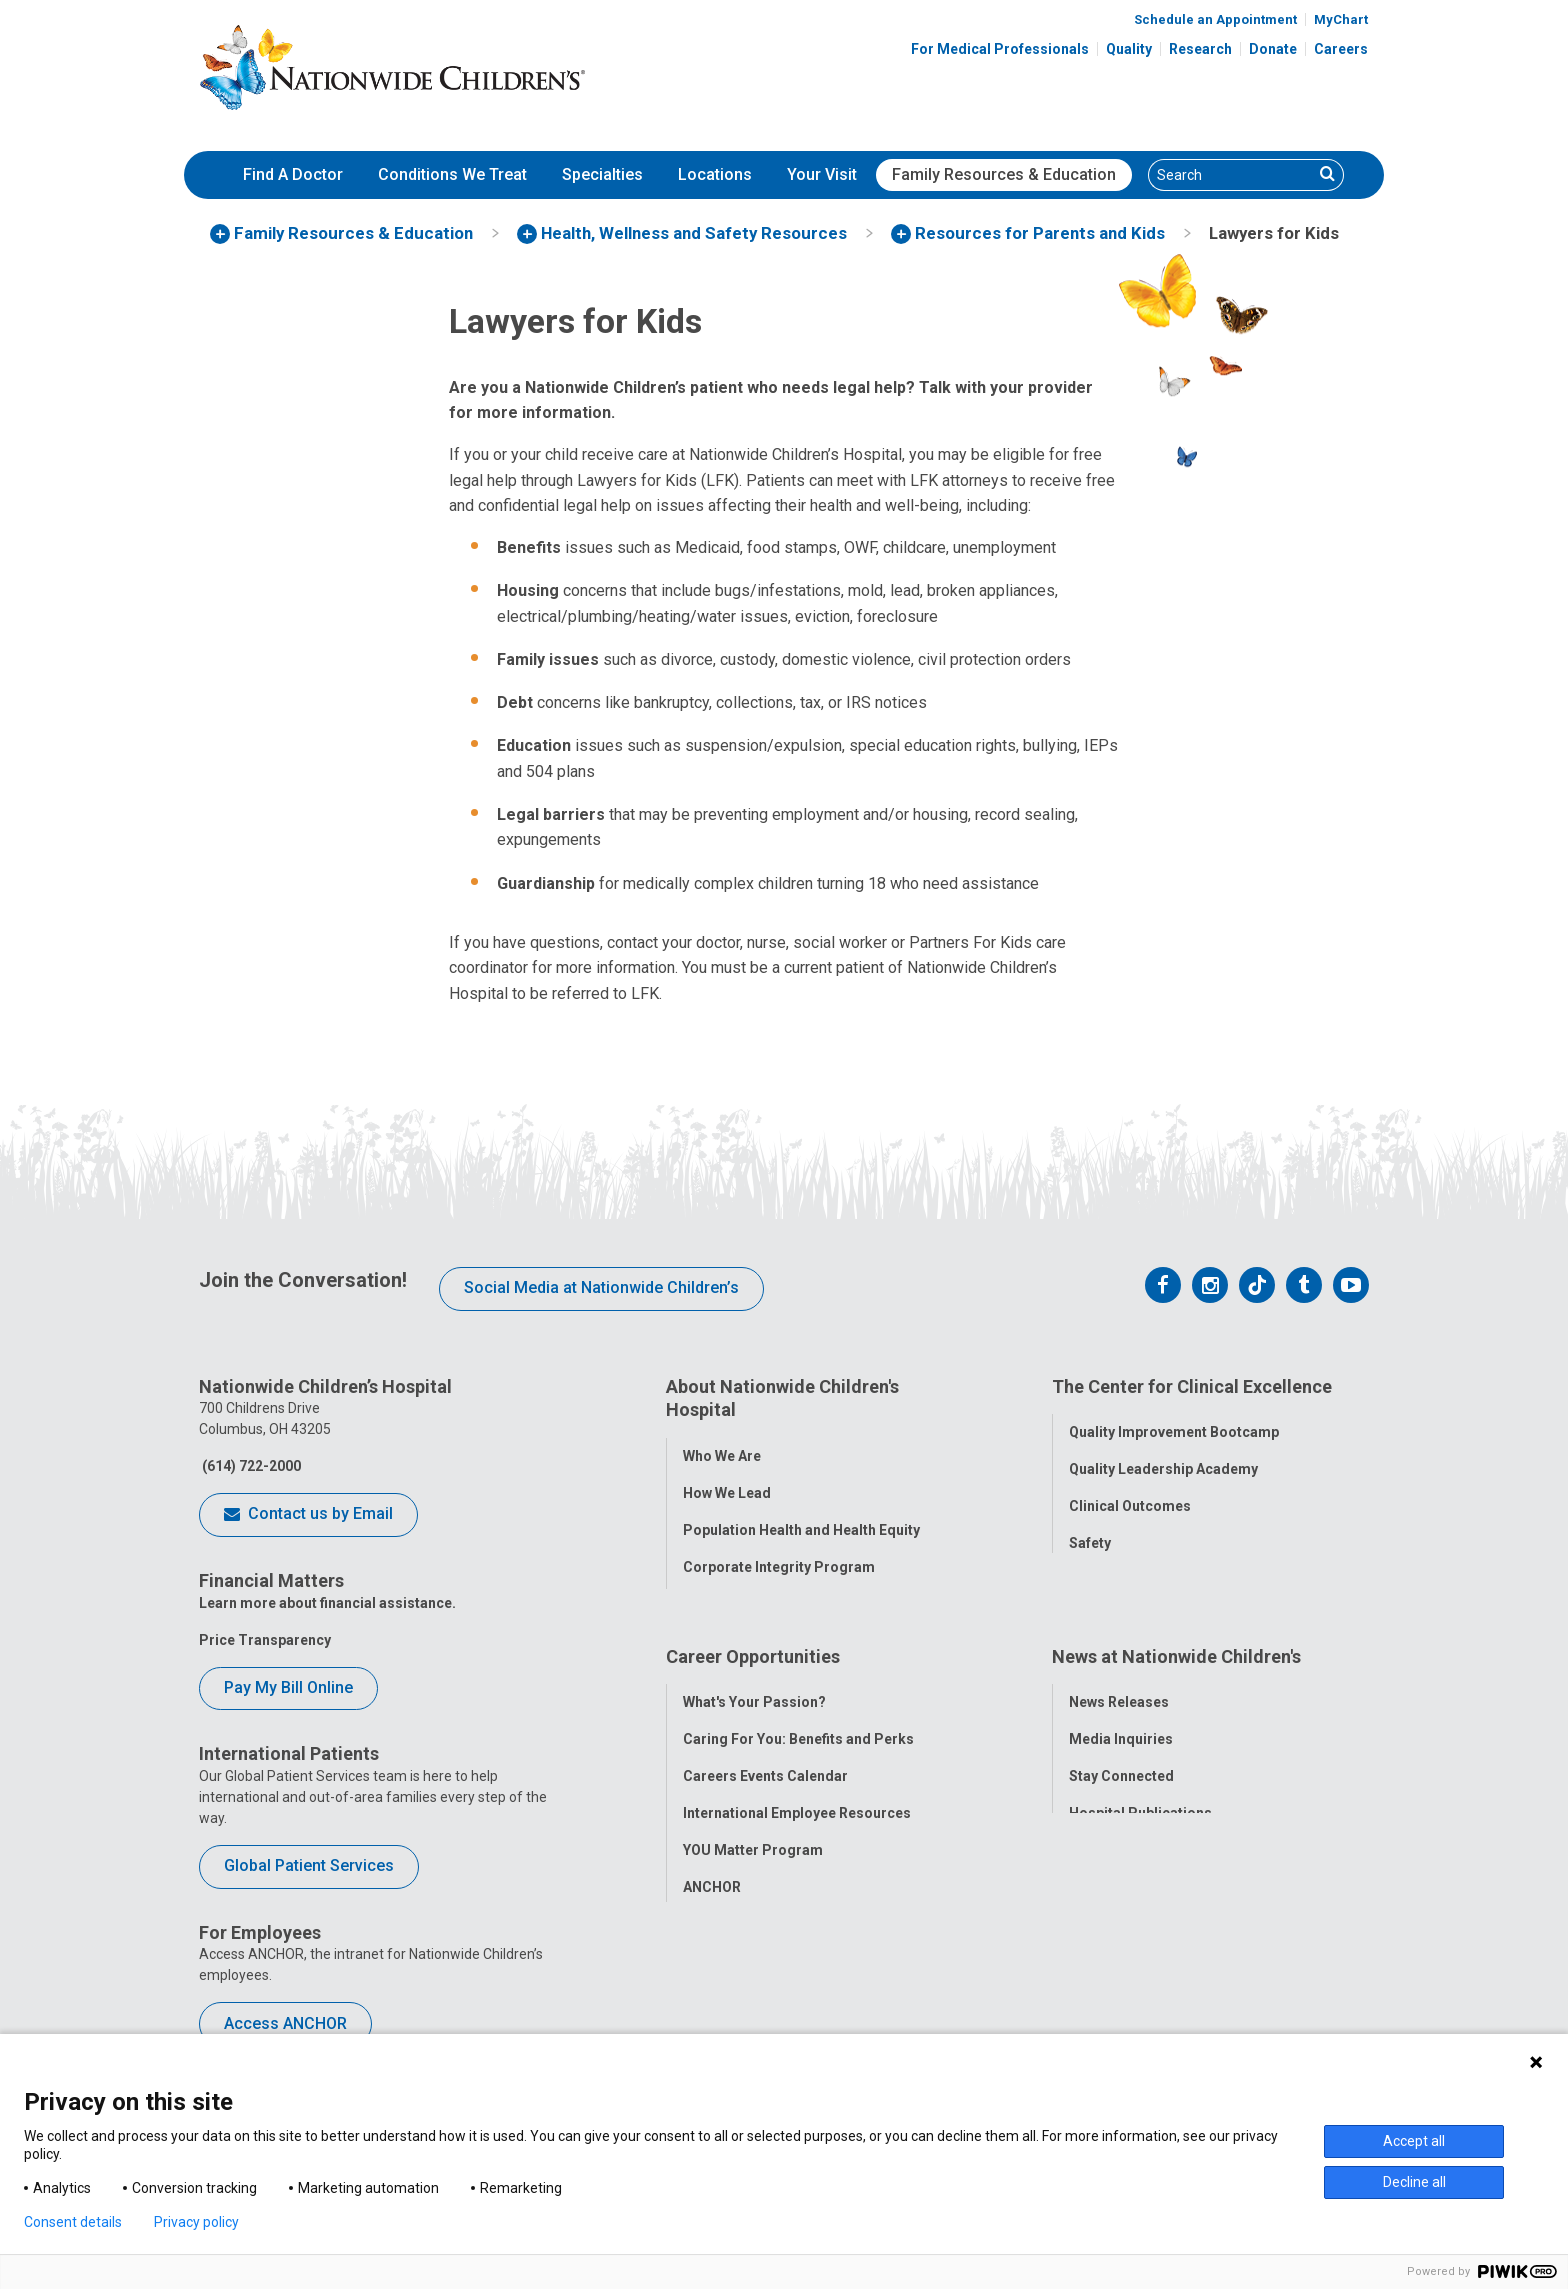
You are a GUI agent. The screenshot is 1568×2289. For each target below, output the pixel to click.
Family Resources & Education (1004, 174)
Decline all (1414, 2182)
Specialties (602, 174)
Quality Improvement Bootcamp (1174, 1424)
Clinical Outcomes (1130, 1498)
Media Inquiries (1121, 1733)
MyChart (1341, 19)
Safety (1090, 1535)
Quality (1129, 49)
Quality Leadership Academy (1163, 1461)
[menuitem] (293, 175)
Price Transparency (265, 1640)
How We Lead (727, 1484)
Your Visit (822, 174)
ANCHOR (712, 1881)
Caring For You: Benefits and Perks (798, 1733)
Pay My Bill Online (288, 1687)
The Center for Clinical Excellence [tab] (1192, 1386)
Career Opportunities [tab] (753, 1658)
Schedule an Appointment (1215, 19)
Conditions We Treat (452, 174)
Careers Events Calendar (765, 1770)
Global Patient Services (309, 1865)
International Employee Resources (797, 1807)
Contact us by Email (308, 1515)
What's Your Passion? (754, 1696)
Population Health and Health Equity (801, 1521)
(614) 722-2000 (250, 1466)
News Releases (1119, 1696)
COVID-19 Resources (753, 1918)
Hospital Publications (1140, 1807)
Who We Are (722, 1447)
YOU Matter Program (753, 1844)
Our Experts (1107, 1844)
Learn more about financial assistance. (327, 1603)
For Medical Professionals (1000, 49)
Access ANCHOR (285, 2023)
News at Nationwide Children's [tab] (1176, 1658)
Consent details (73, 2222)
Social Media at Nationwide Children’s (601, 1287)
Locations (715, 174)
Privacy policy (196, 2222)
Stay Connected (1121, 1770)
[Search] (1231, 175)
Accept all (1414, 2141)
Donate (1273, 49)
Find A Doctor (293, 174)
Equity (1089, 1572)
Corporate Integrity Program (779, 1558)
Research (1200, 49)
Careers (1341, 49)
